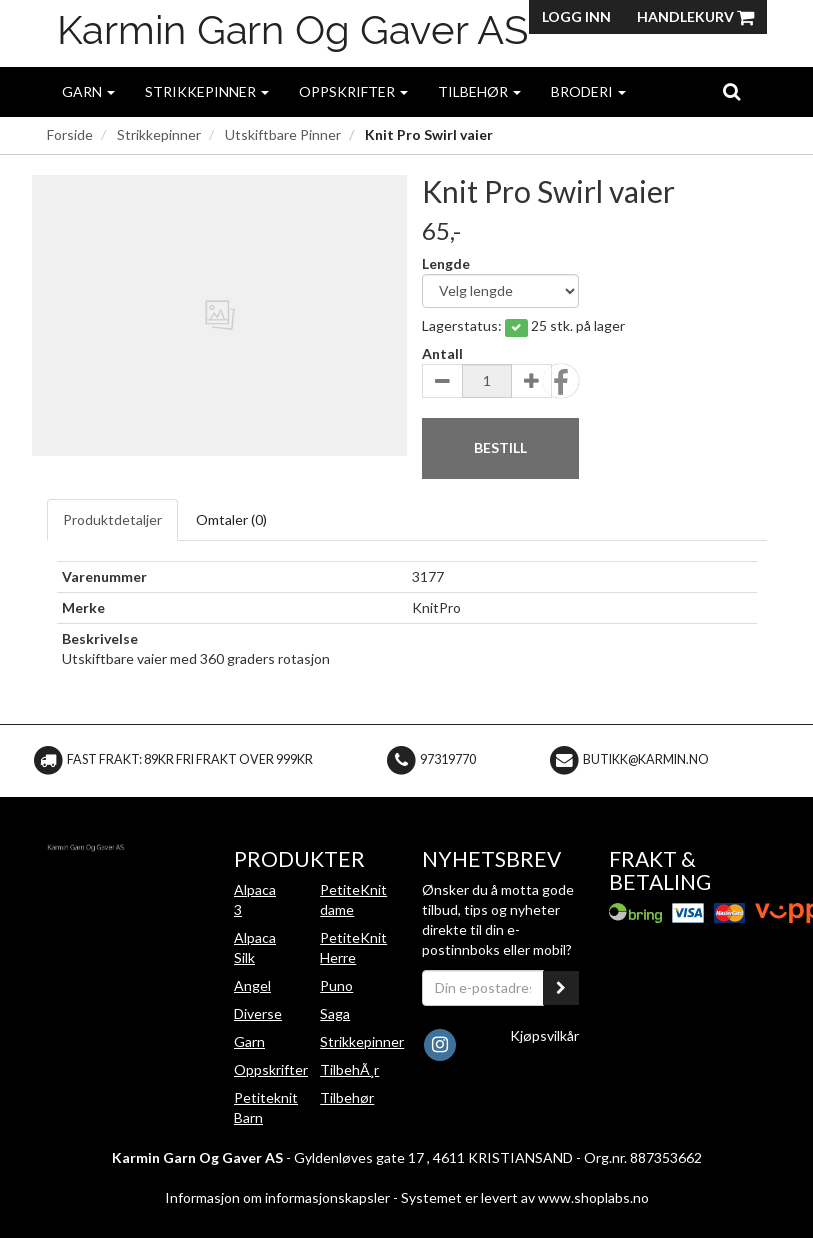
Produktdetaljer (112, 519)
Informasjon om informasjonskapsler (277, 1197)
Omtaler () (231, 519)
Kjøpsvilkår (544, 1035)
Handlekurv (695, 16)
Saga (335, 1013)
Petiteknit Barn (266, 1107)
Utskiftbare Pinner (283, 134)
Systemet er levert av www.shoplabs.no (525, 1197)
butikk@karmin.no (646, 759)
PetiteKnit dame (353, 899)
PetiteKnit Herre (353, 947)
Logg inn (576, 16)
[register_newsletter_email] (561, 988)
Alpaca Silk (255, 947)
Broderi (588, 91)
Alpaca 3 (255, 899)
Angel (252, 985)
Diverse (258, 1013)
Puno (336, 985)
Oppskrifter (353, 91)
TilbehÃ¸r (349, 1069)
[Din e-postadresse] (483, 988)
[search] (731, 91)
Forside (70, 134)
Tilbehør (479, 91)
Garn (88, 91)
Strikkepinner (207, 91)
